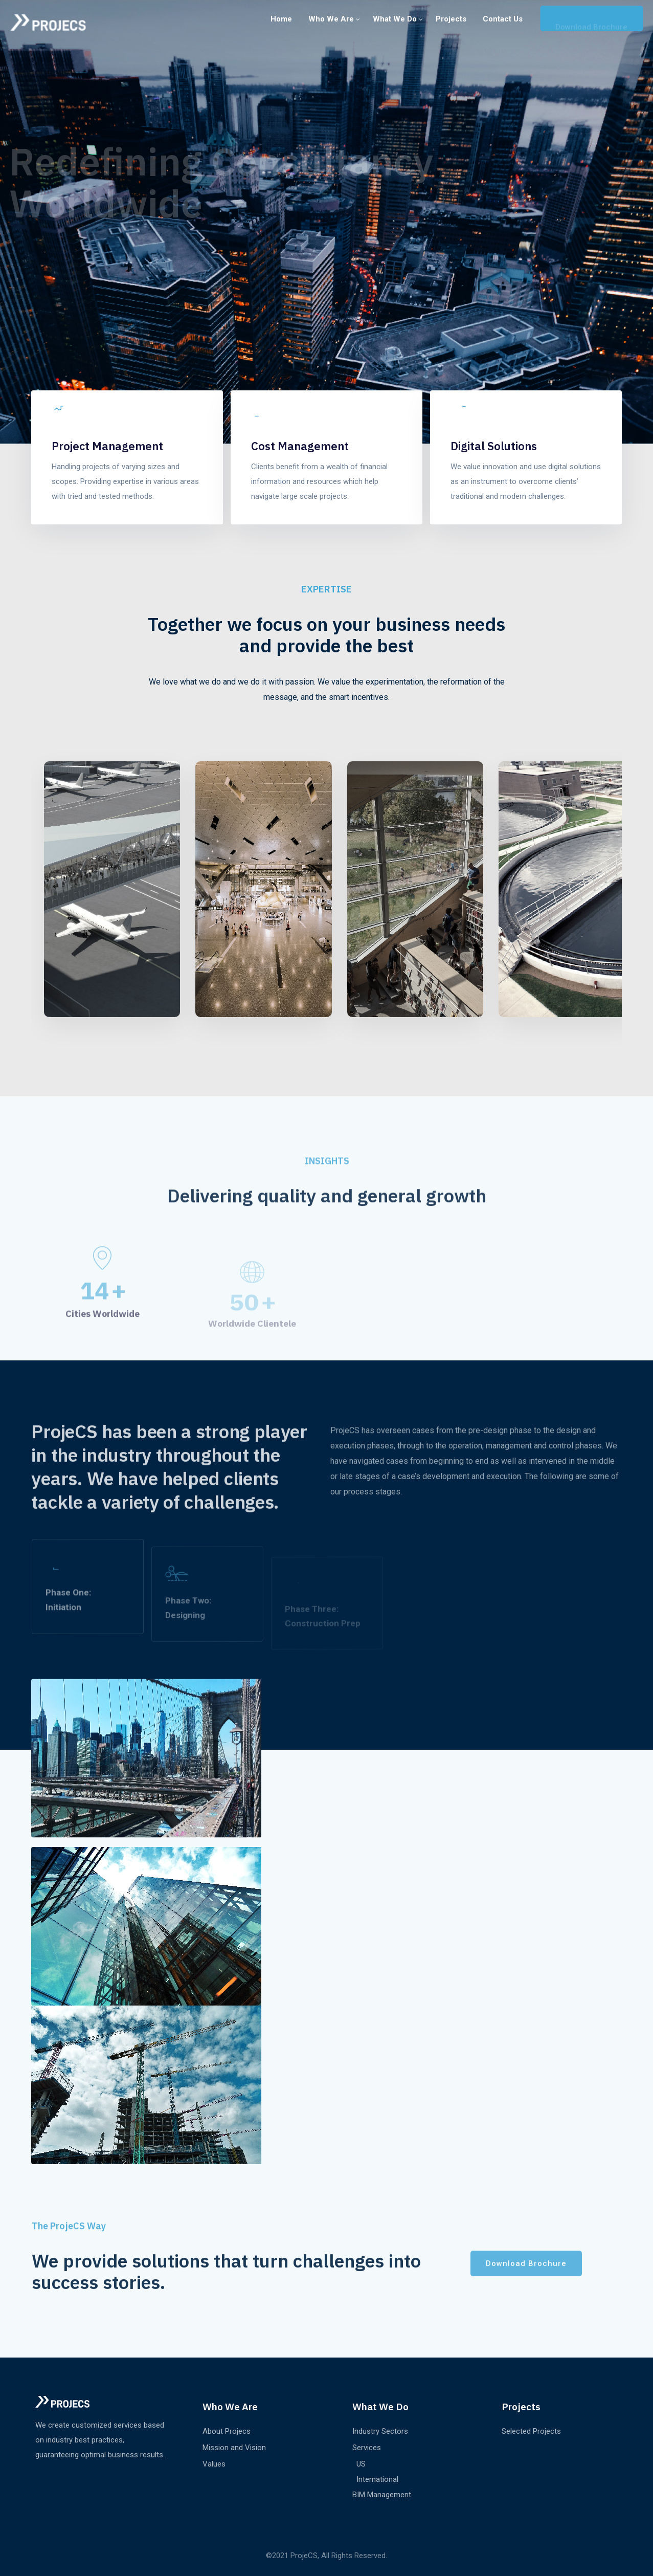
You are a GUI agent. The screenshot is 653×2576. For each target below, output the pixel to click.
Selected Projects (531, 2431)
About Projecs (226, 2431)
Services (366, 2447)
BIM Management (381, 2494)
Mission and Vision (234, 2447)
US (361, 2464)
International (377, 2479)
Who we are (331, 19)
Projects (451, 19)
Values (214, 2464)
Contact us (503, 19)
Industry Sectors (380, 2431)
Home (281, 19)
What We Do (395, 19)
